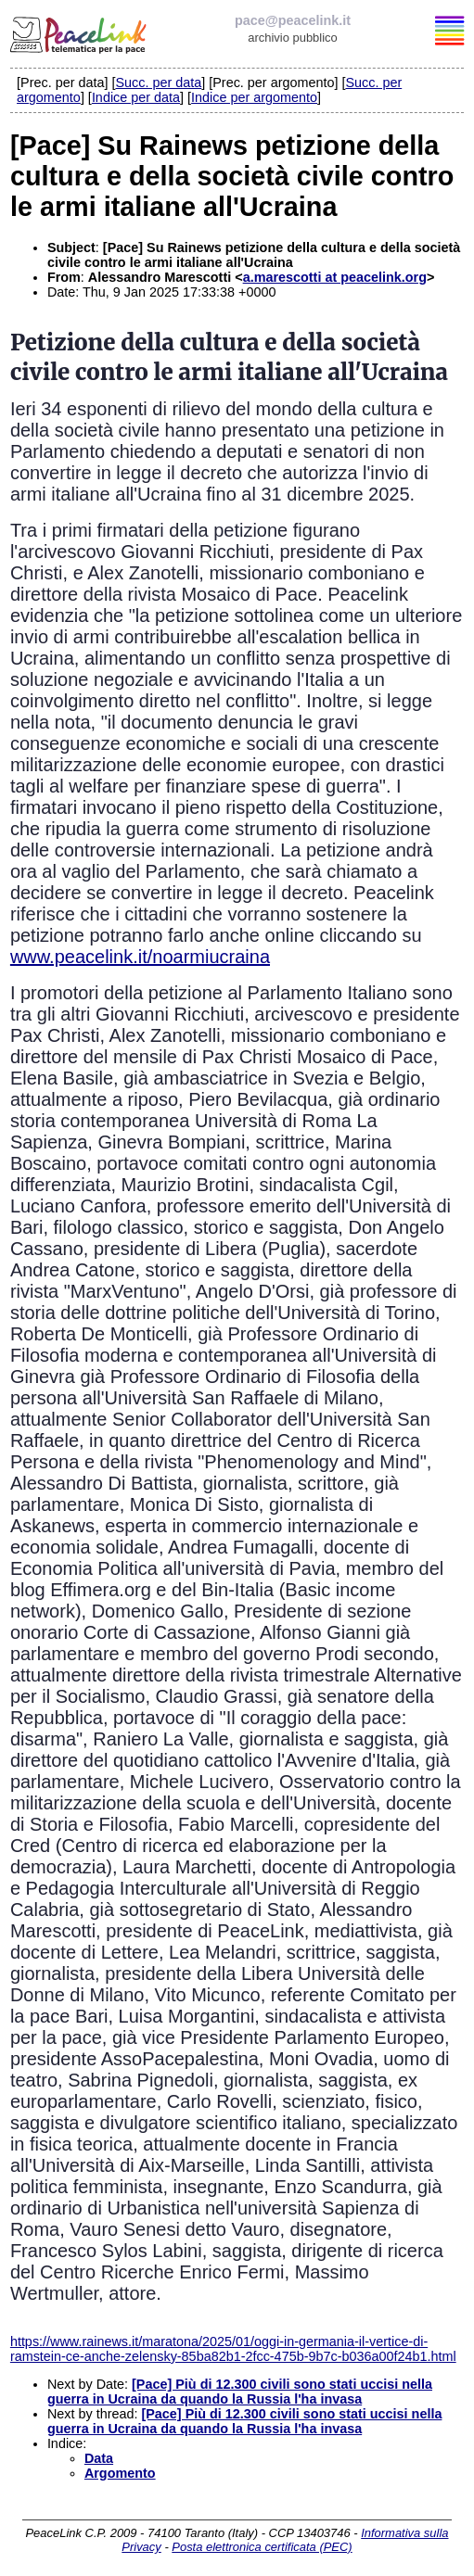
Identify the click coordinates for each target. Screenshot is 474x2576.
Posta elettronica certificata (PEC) (262, 2547)
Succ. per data (158, 82)
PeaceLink (79, 32)
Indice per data (136, 97)
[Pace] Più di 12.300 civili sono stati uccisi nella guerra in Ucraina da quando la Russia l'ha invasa (239, 2391)
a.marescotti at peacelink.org (335, 277)
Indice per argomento (254, 97)
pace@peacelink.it (293, 20)
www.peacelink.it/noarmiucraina (140, 956)
